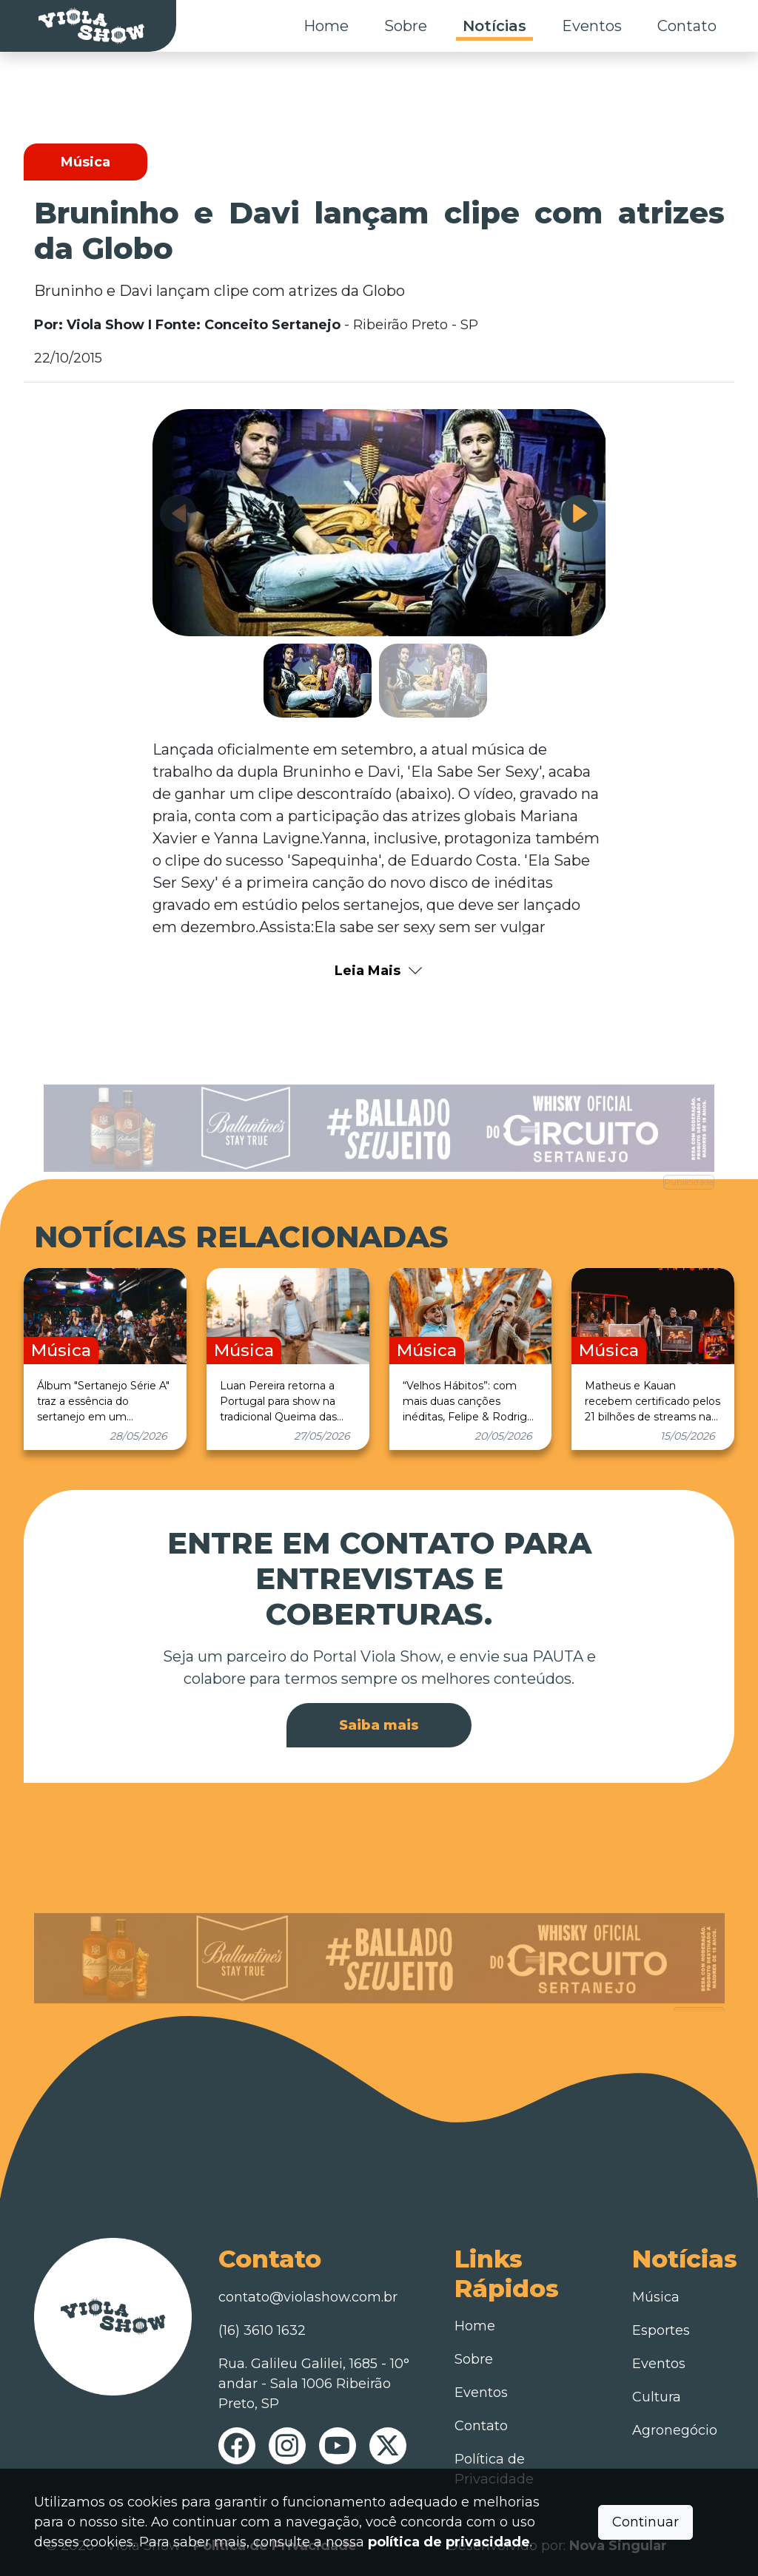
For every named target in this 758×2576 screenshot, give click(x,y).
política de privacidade (449, 2542)
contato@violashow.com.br (308, 2297)
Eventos (592, 26)
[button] (579, 513)
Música (656, 2297)
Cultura (656, 2397)
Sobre (405, 26)
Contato (687, 26)
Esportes (661, 2330)
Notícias (494, 26)
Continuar (645, 2522)
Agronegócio (674, 2430)
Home (326, 26)
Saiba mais (379, 1725)
